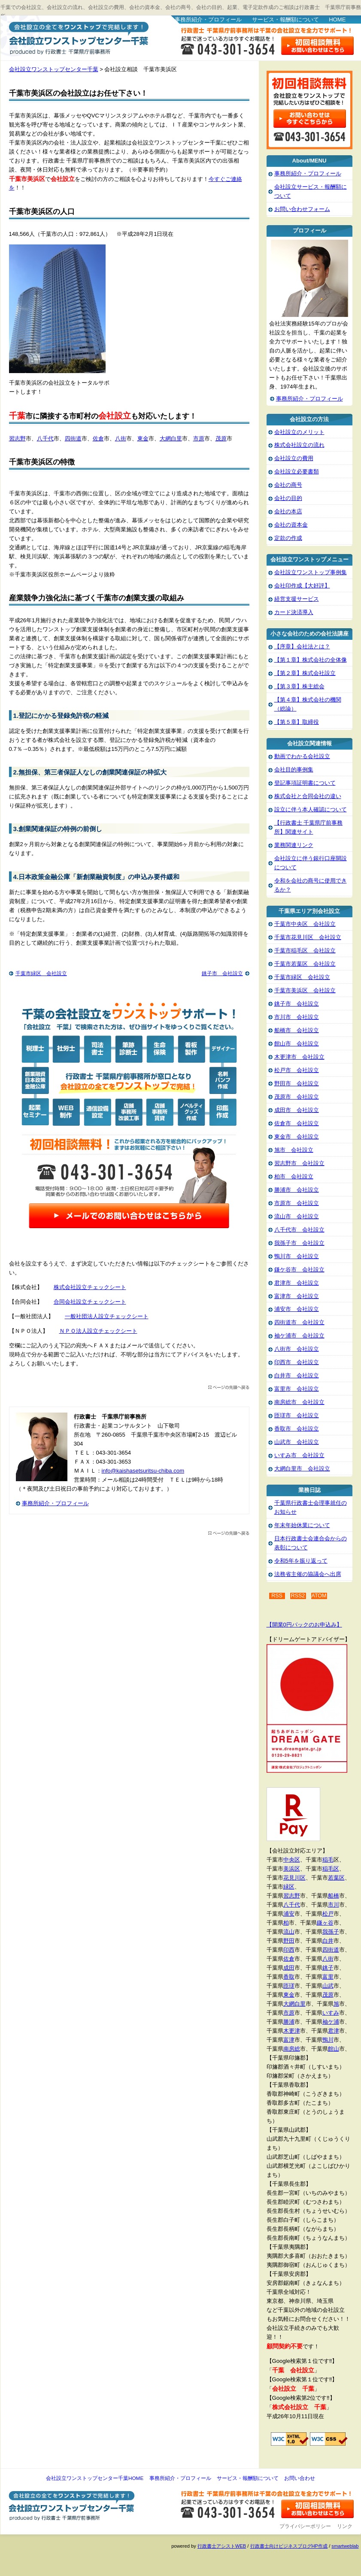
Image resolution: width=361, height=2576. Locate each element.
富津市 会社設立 (296, 1296)
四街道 (73, 438)
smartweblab (344, 2546)
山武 (328, 1985)
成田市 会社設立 (296, 1110)
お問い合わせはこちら (318, 45)
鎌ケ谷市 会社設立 (299, 1269)
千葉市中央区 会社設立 (305, 924)
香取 (288, 1976)
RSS (276, 1595)
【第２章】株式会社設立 (305, 673)
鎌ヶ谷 (325, 1922)
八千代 (45, 438)
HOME (337, 19)
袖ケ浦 (330, 2022)
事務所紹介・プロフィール (208, 19)
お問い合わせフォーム (302, 209)
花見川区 (294, 1877)
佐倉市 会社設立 (296, 1123)
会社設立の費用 (293, 458)
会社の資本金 (291, 524)
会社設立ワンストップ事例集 (310, 572)
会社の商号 (288, 485)
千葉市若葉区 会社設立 (305, 964)
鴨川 (328, 2040)
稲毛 (328, 1859)
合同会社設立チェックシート (90, 1302)
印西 (288, 1949)
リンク (344, 2526)
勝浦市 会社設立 (296, 1190)
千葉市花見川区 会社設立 (307, 937)
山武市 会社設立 (296, 1442)
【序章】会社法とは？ (302, 646)
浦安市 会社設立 (296, 1309)
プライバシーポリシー (305, 2526)
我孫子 (330, 1931)
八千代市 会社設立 (299, 1229)
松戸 (328, 1913)
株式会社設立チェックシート (90, 1287)
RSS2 (298, 1595)
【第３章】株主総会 (299, 686)
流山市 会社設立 (296, 1216)
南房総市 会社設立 (299, 1402)
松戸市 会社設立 (296, 1070)
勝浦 (288, 2022)
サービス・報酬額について (285, 19)
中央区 (291, 1859)
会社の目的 (288, 498)
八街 (120, 438)
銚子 (328, 1967)
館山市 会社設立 (296, 1043)
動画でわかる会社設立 (302, 756)
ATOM (319, 1595)
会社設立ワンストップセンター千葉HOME (94, 2478)
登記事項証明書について (305, 783)
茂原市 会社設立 (296, 1097)
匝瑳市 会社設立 (296, 1415)
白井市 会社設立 (296, 1375)
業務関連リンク (293, 845)
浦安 (288, 1913)
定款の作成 (288, 538)
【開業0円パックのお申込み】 (304, 1624)
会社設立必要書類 (296, 471)
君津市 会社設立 (296, 1283)
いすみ (330, 2013)
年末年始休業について (302, 1525)
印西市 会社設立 (296, 1362)
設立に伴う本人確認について (310, 809)
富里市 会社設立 (296, 1389)
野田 (288, 1940)
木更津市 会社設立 (299, 1057)
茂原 (221, 438)
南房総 (291, 2049)
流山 (288, 1931)
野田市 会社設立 (296, 1083)
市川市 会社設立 (296, 1017)
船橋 (333, 1895)
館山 (333, 2049)
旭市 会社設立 (293, 1150)
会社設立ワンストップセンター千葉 (77, 37)
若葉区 (336, 1877)
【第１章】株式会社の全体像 (310, 660)
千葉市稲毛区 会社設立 (305, 950)
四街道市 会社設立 (299, 1322)
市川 (333, 1904)
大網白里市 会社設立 (302, 1468)
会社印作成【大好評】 (302, 585)
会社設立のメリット (299, 432)
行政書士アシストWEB (221, 2546)
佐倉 (98, 438)
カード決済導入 (293, 612)
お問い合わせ (299, 2478)
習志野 (17, 438)
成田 (288, 1967)
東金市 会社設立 (296, 1136)
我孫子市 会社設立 (299, 1243)
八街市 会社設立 (296, 1349)
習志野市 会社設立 (299, 1163)
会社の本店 (288, 511)
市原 (198, 438)
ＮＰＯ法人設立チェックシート (98, 1331)
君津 (333, 2031)
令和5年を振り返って (301, 1561)
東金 (143, 438)
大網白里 (171, 438)
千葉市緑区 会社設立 (41, 973)
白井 (328, 1940)
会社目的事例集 (293, 769)
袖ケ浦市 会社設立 (299, 1335)
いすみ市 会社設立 (299, 1455)
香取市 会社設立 (296, 1428)
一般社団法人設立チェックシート (107, 1316)
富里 (328, 1976)
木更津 (291, 2031)
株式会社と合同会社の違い (307, 796)
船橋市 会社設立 (296, 1030)
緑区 (288, 1886)
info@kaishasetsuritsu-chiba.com (143, 1470)
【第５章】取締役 (296, 722)
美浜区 (291, 1868)
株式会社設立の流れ (299, 445)
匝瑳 (288, 1985)
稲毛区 (330, 1868)
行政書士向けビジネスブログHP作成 (289, 2546)
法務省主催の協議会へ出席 (307, 1574)
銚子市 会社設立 (222, 973)
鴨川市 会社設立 (296, 1256)
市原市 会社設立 (296, 1203)
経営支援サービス (296, 599)
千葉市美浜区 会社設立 (305, 990)
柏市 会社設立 (293, 1176)
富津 (288, 2040)
